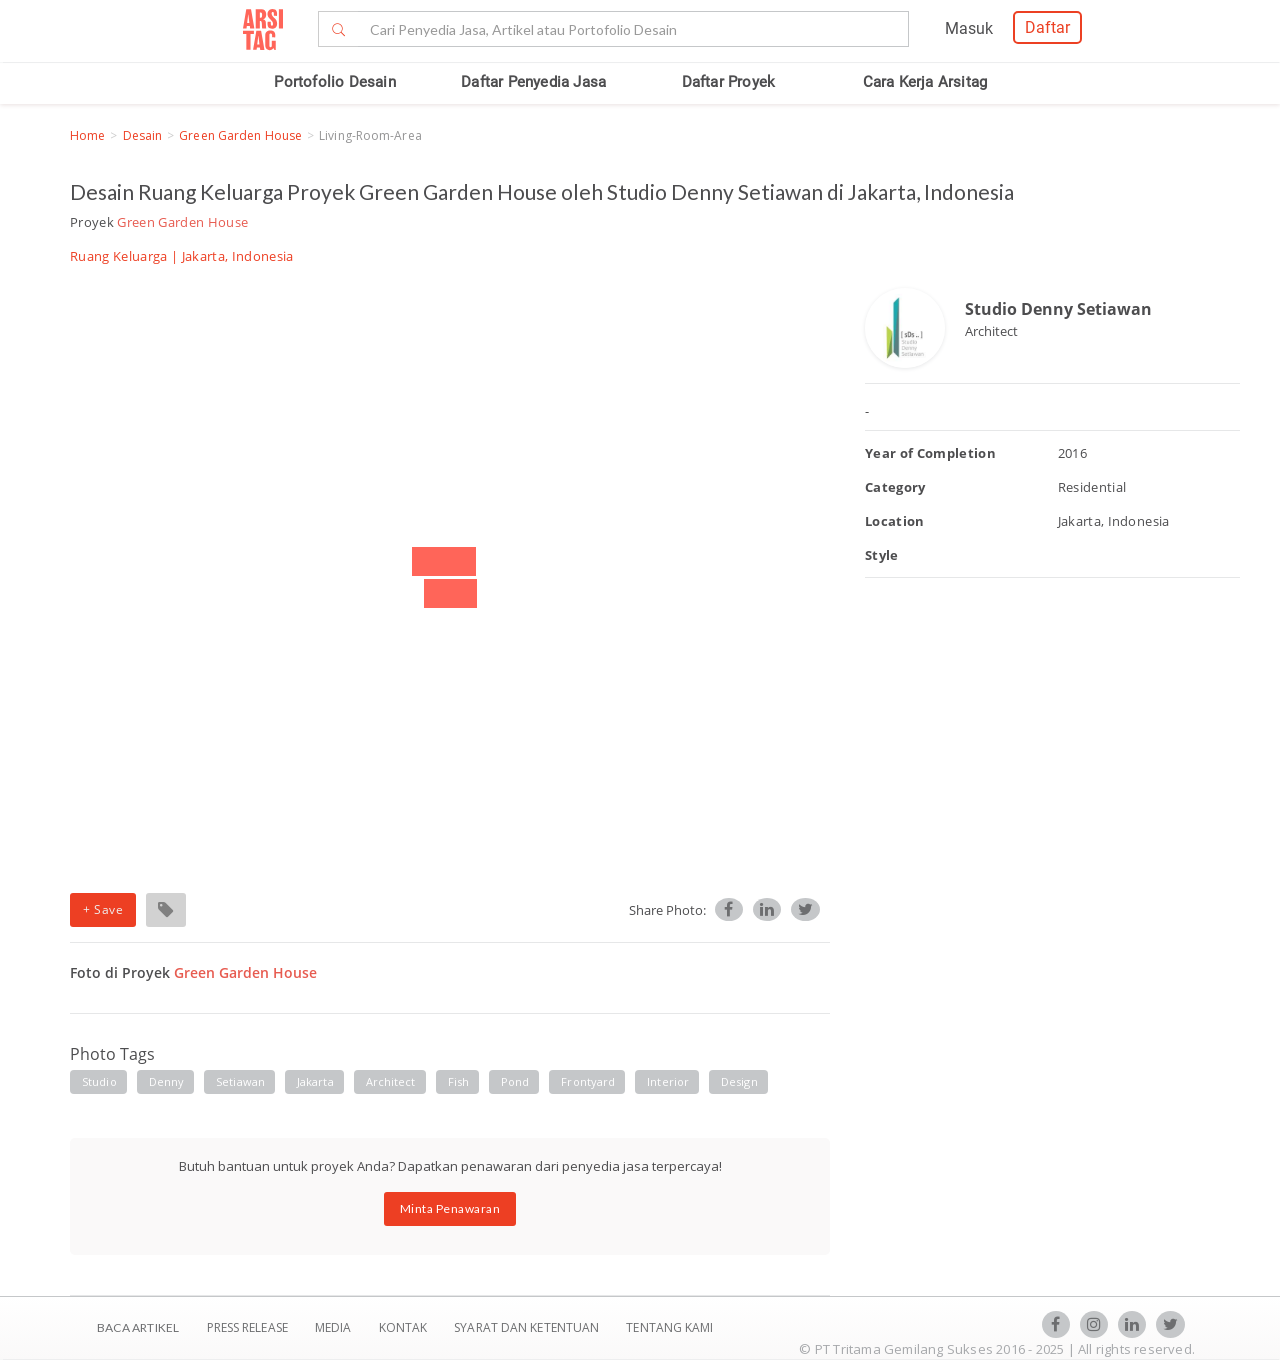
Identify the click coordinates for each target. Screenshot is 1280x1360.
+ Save (103, 909)
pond (515, 1081)
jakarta (315, 1081)
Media (335, 1327)
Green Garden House (240, 135)
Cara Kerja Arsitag (925, 82)
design (739, 1081)
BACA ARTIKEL (138, 1327)
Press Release (247, 1327)
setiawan (240, 1081)
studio (99, 1081)
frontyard (588, 1081)
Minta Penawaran (450, 1208)
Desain (143, 135)
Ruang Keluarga (119, 256)
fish (458, 1081)
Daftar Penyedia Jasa (533, 82)
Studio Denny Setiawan (1058, 309)
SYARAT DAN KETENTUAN (528, 1327)
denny (167, 1081)
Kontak (405, 1327)
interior (668, 1081)
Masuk (969, 28)
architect (391, 1081)
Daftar (1047, 27)
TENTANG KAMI (669, 1327)
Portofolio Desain (334, 82)
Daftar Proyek (729, 82)
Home (87, 135)
